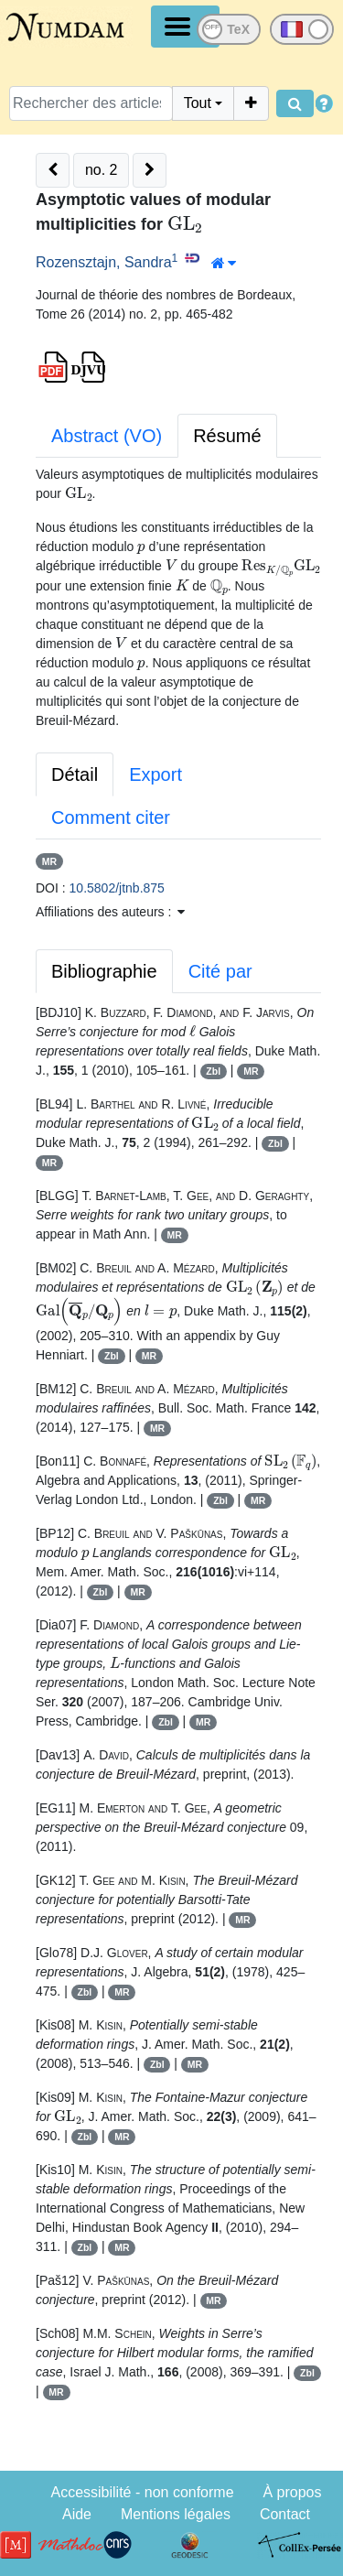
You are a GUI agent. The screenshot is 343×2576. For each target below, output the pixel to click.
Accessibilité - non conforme (141, 2492)
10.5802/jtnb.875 (117, 888)
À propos (292, 2492)
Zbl (213, 1071)
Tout (197, 103)
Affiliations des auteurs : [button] (110, 911)
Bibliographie (104, 971)
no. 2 (101, 170)
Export (155, 774)
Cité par (220, 971)
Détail (74, 774)
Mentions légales (175, 2514)
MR (49, 861)
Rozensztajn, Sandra (104, 262)
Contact (285, 2514)
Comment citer (110, 817)
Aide (76, 2514)
